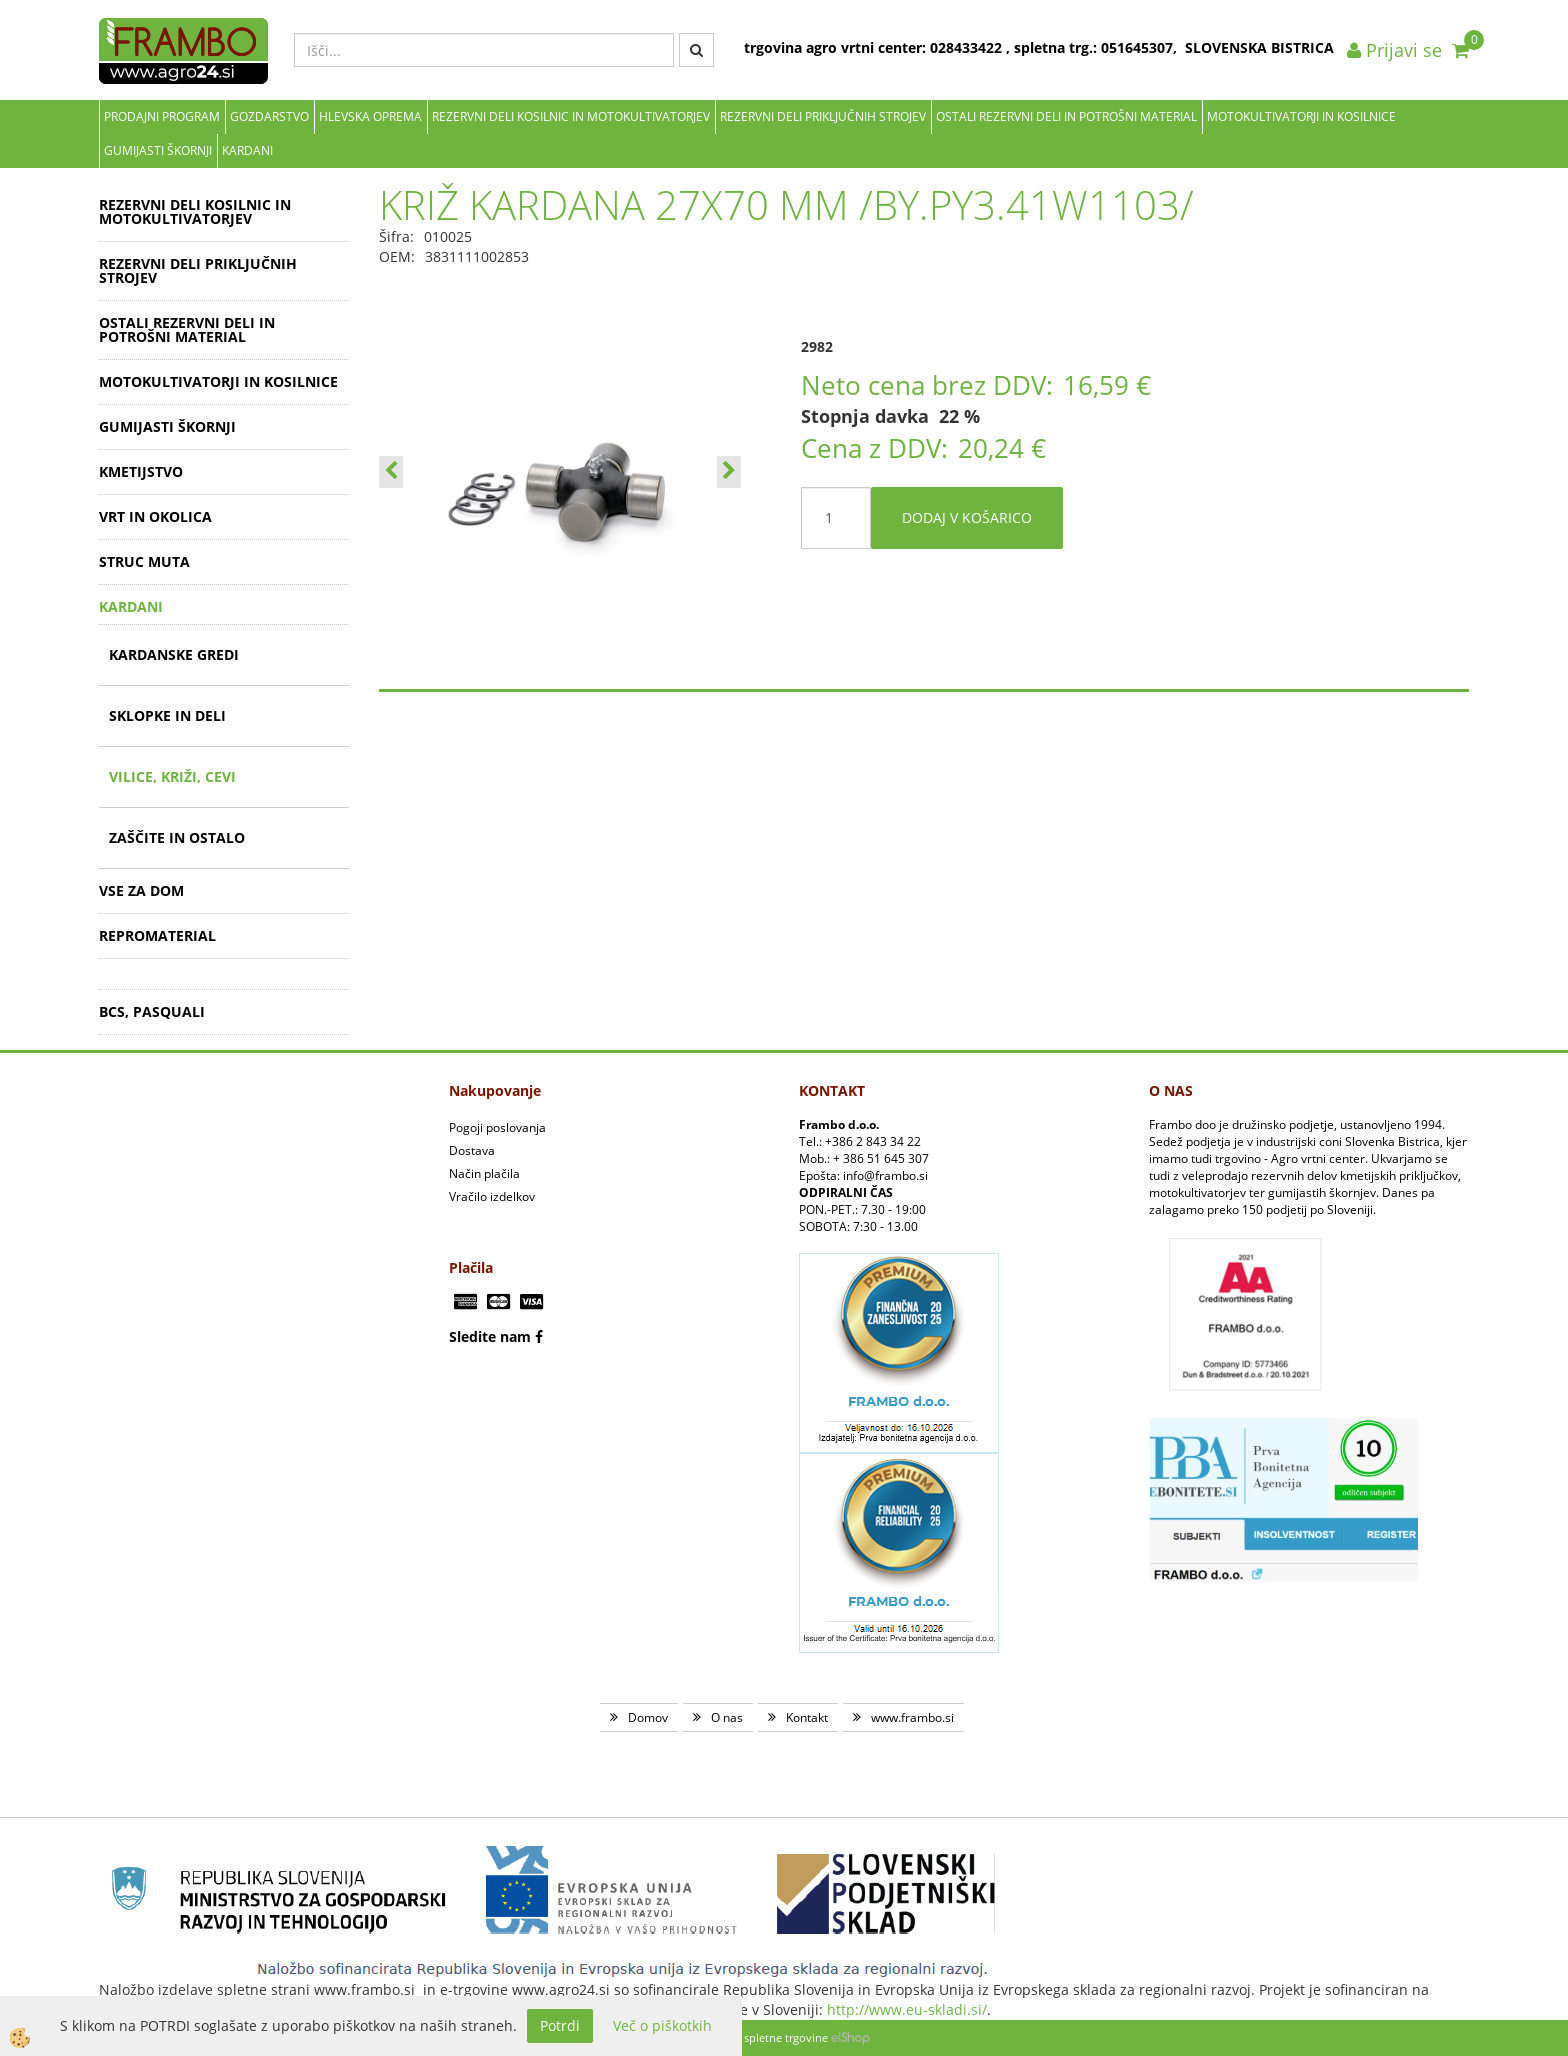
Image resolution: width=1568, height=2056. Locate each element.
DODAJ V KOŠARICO (967, 517)
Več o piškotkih (662, 2025)
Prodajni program (162, 116)
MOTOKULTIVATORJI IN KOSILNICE (1301, 116)
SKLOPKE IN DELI (167, 715)
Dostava (472, 1150)
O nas (727, 1717)
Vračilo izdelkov (492, 1196)
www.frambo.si (912, 1717)
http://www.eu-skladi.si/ (907, 2009)
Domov (648, 1717)
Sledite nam (490, 1336)
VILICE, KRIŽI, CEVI (172, 776)
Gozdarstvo (269, 116)
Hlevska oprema (370, 116)
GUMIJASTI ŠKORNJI (158, 150)
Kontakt (807, 1717)
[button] (729, 472)
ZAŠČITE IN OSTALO (177, 837)
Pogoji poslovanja (497, 1127)
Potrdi (560, 2025)
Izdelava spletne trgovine (763, 2037)
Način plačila (484, 1173)
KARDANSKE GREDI (174, 654)
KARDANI (247, 150)
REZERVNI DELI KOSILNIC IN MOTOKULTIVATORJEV (571, 116)
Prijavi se (1394, 50)
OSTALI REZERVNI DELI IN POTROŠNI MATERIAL (1066, 116)
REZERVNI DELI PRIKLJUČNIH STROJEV (823, 116)
